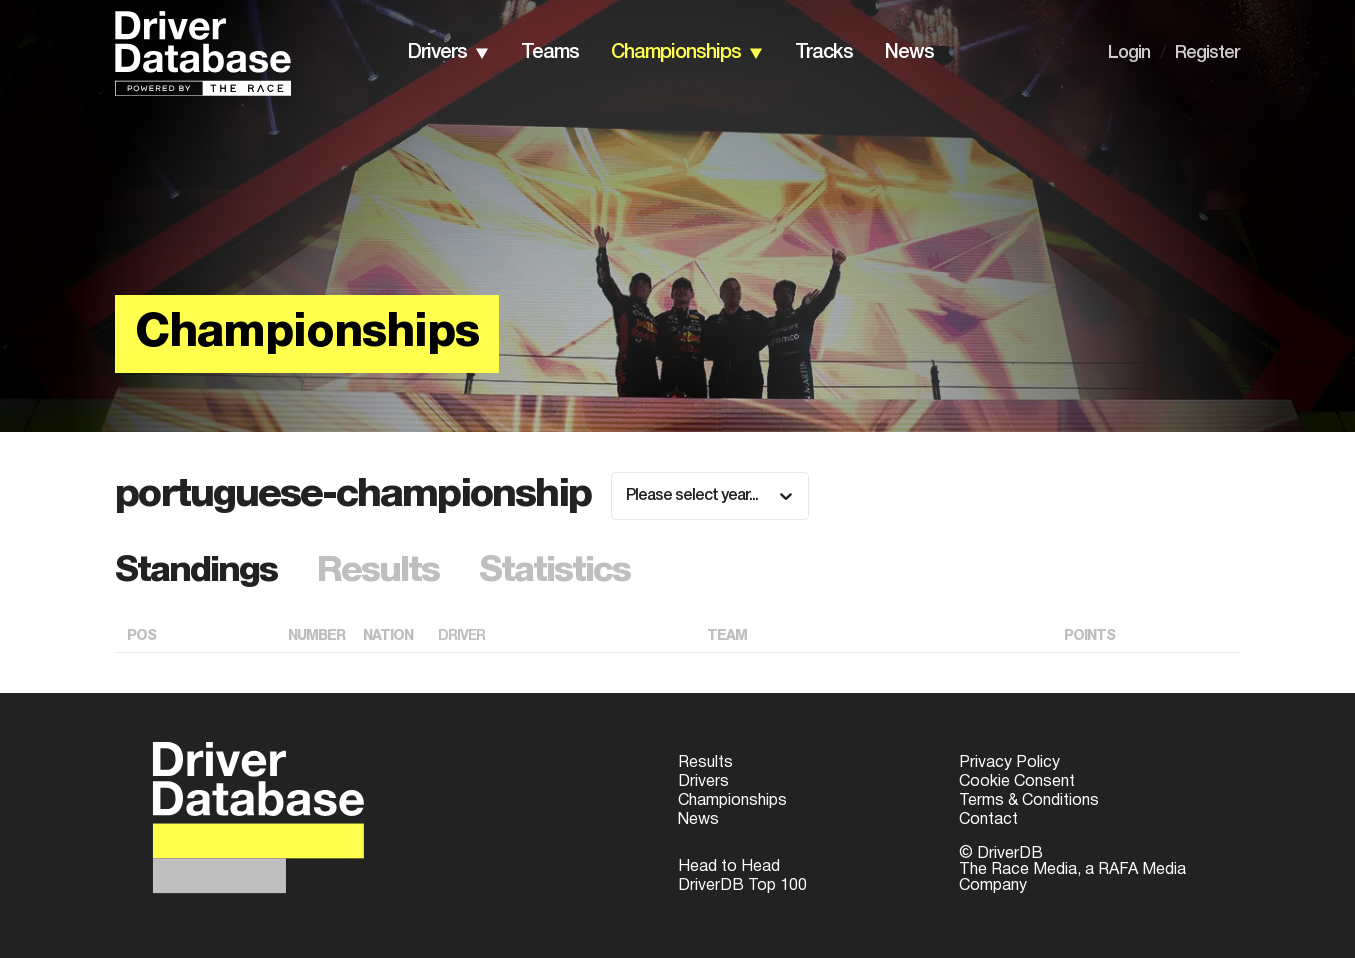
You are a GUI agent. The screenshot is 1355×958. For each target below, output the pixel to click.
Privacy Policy (1009, 763)
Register (1207, 53)
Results (705, 763)
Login (1129, 53)
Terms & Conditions (1029, 801)
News (698, 820)
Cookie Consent (1017, 782)
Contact (988, 820)
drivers (437, 53)
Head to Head (729, 867)
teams (550, 53)
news (909, 53)
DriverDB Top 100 (742, 886)
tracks (824, 53)
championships (676, 53)
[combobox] (627, 496)
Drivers (703, 782)
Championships (732, 801)
